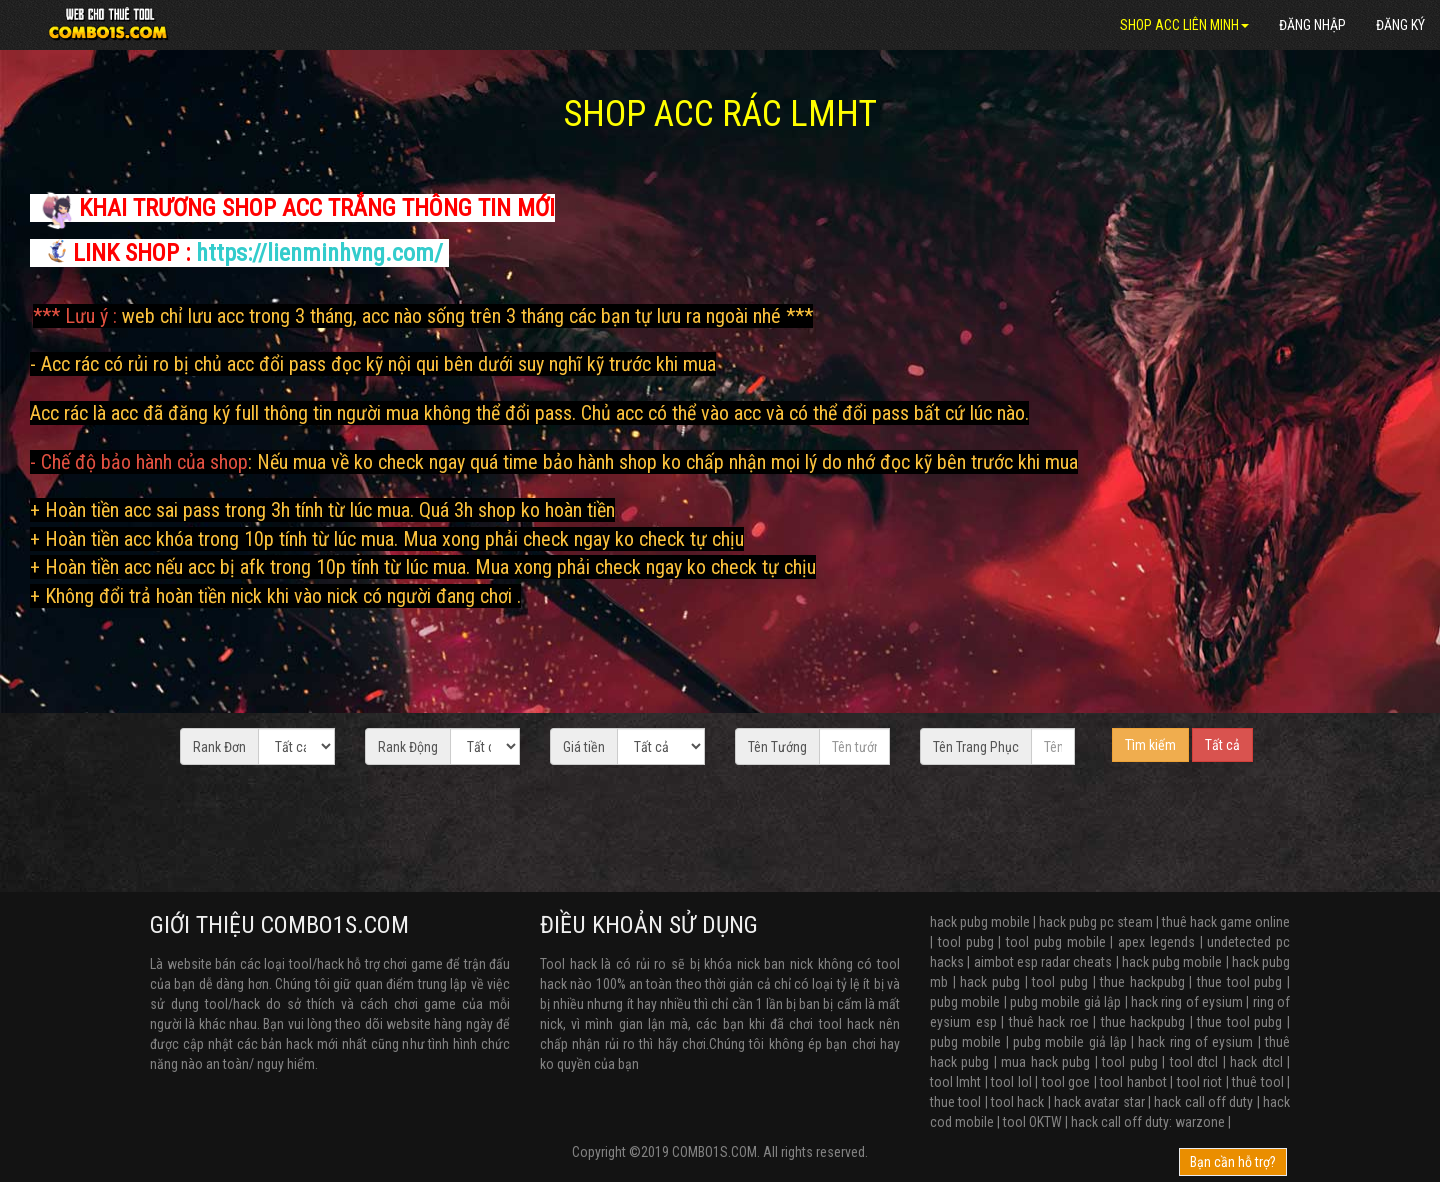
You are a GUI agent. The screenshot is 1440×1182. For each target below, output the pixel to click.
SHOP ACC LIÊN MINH (1184, 25)
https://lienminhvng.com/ (319, 253)
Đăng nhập (1312, 25)
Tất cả (1222, 745)
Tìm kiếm (1150, 745)
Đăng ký (1400, 25)
